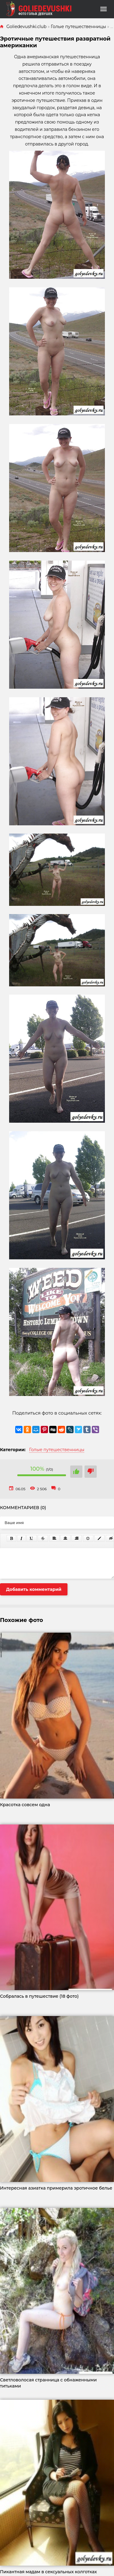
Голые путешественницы (57, 1449)
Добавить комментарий (33, 1589)
